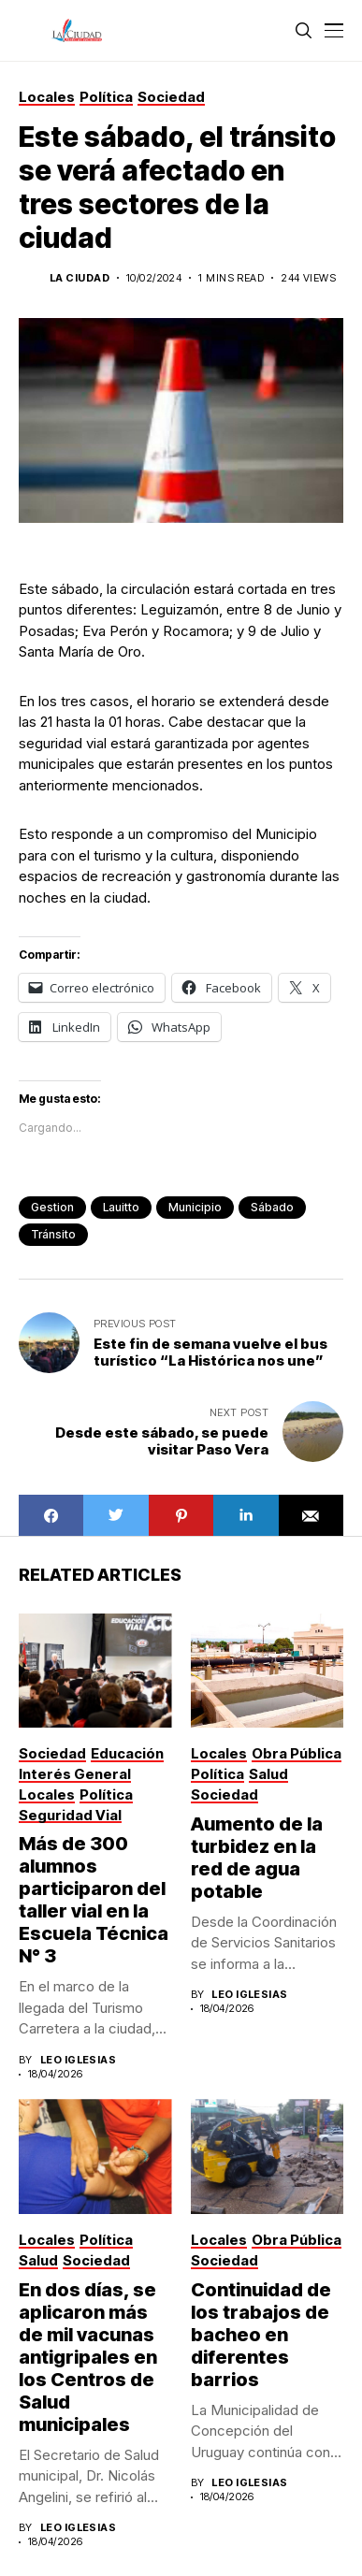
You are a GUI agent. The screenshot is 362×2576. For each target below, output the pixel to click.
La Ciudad (79, 278)
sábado (272, 1207)
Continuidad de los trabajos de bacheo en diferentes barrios (261, 2335)
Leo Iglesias (78, 2060)
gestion (52, 1207)
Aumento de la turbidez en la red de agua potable (257, 1858)
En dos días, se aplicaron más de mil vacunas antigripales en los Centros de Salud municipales (88, 2357)
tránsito (53, 1234)
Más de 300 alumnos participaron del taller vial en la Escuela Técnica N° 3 (93, 1899)
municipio (195, 1207)
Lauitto (121, 1207)
